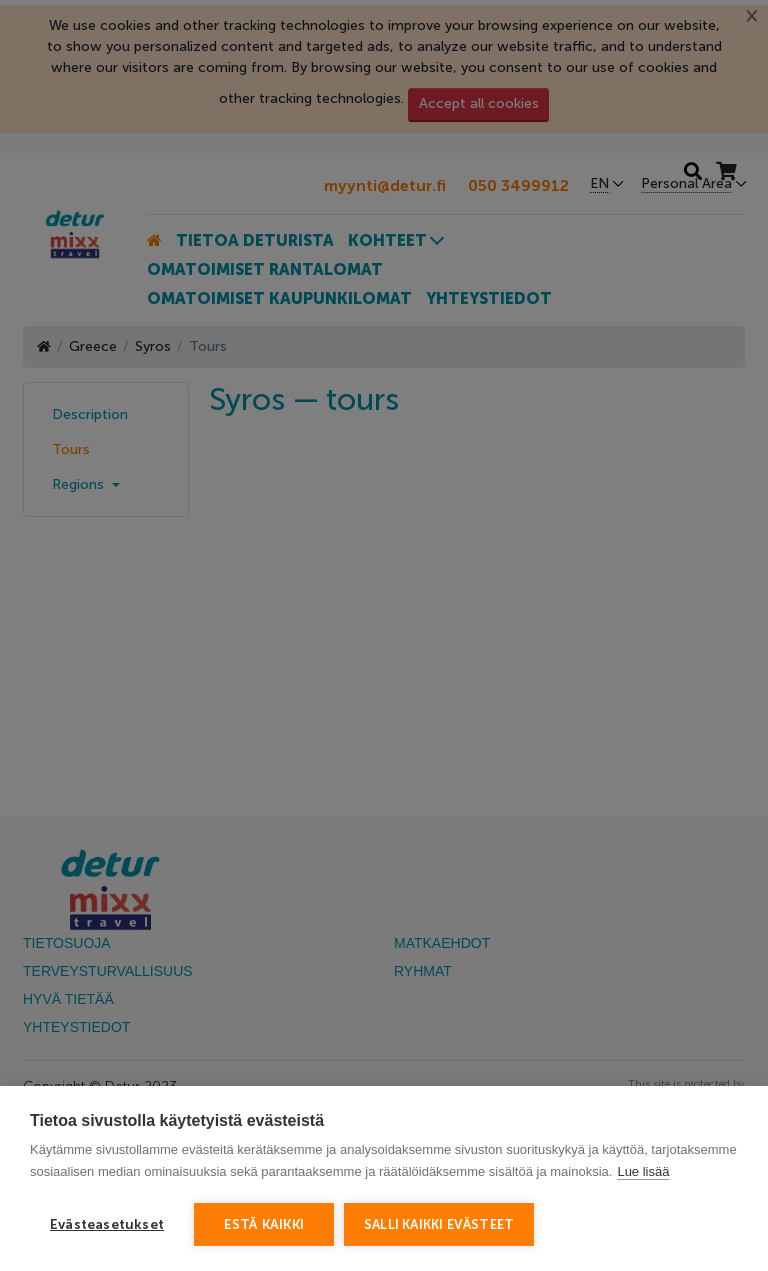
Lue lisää (643, 1171)
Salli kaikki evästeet (439, 1224)
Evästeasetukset (107, 1224)
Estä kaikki (264, 1224)
